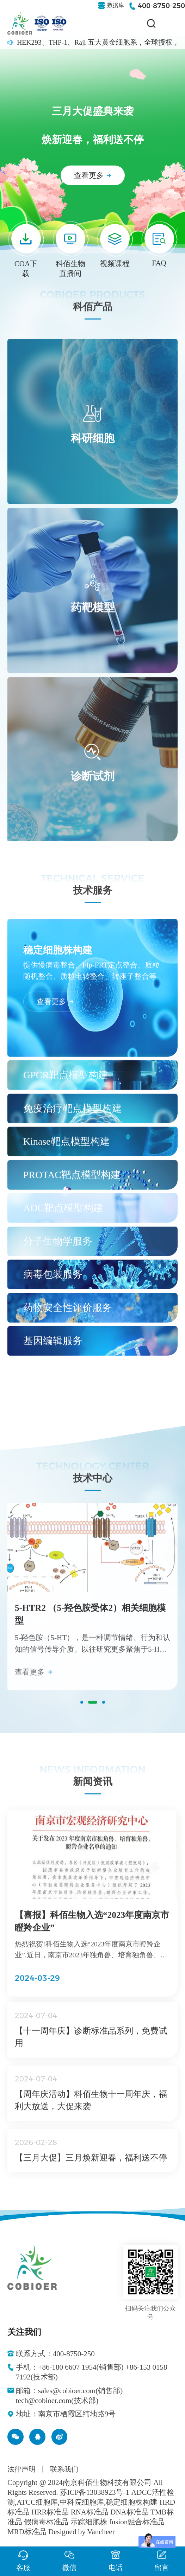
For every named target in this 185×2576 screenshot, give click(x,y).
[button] (81, 1708)
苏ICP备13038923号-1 (94, 2492)
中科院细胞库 (82, 2502)
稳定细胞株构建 (132, 2502)
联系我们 (64, 2469)
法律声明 (21, 2469)
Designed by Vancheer (81, 2531)
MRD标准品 (27, 2531)
